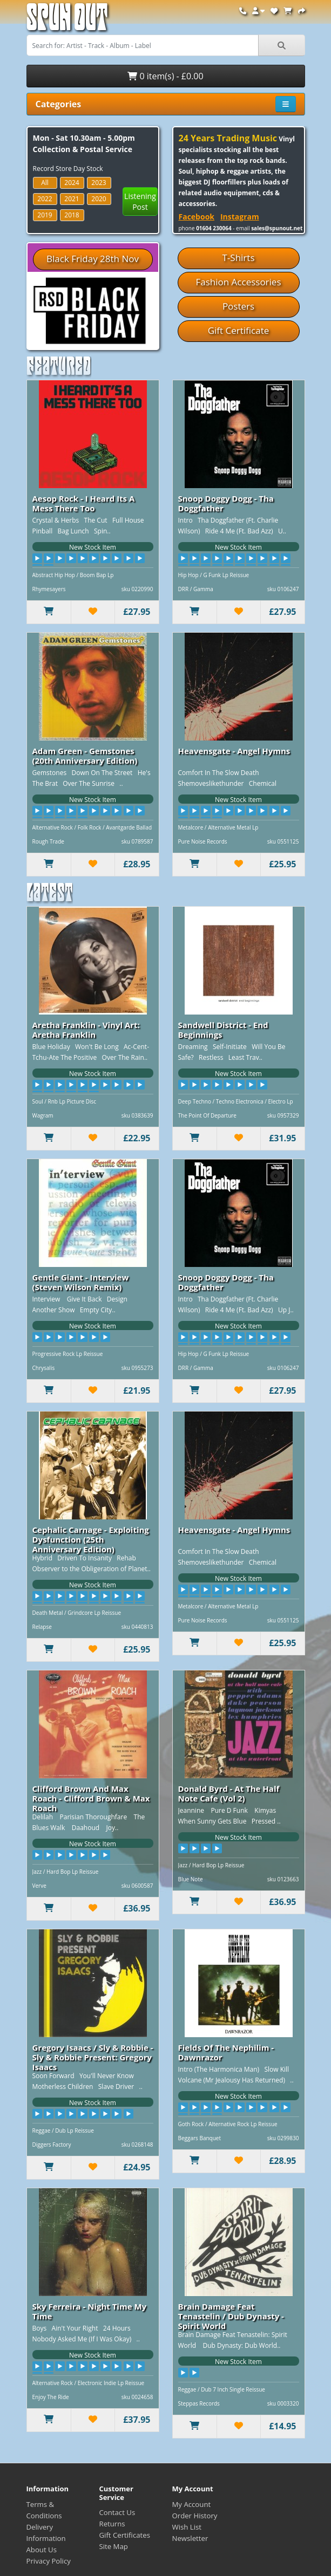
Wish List (187, 2527)
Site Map (113, 2546)
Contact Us (117, 2512)
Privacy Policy (48, 2561)
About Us (41, 2549)
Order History (195, 2515)
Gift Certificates (124, 2535)
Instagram (239, 216)
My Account (191, 2504)
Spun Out (66, 21)
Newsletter (190, 2538)
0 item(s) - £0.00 (165, 76)
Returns (112, 2524)
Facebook (197, 216)
